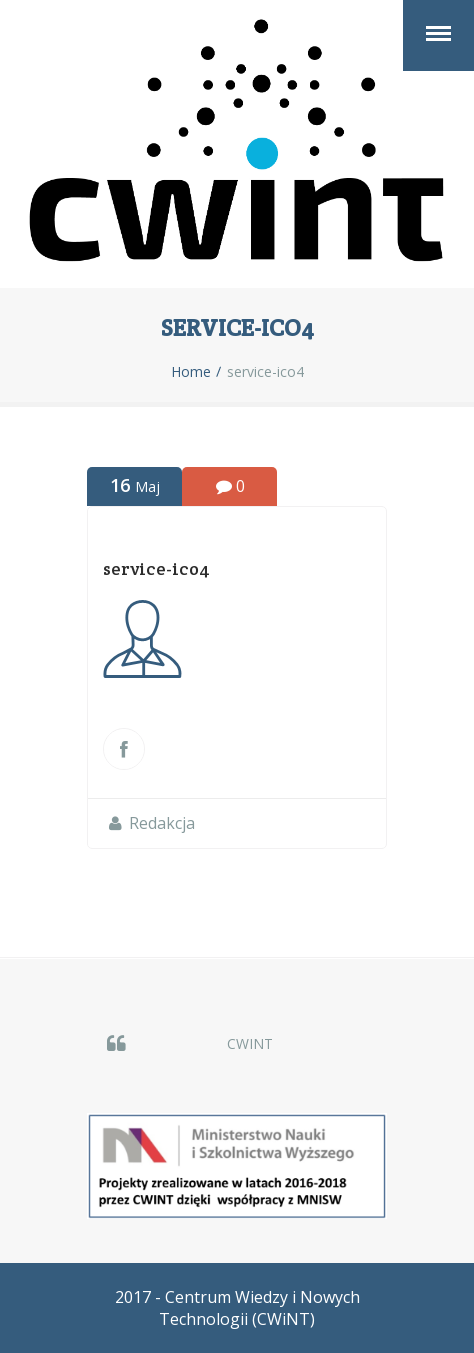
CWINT (250, 1043)
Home (191, 372)
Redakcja (162, 823)
